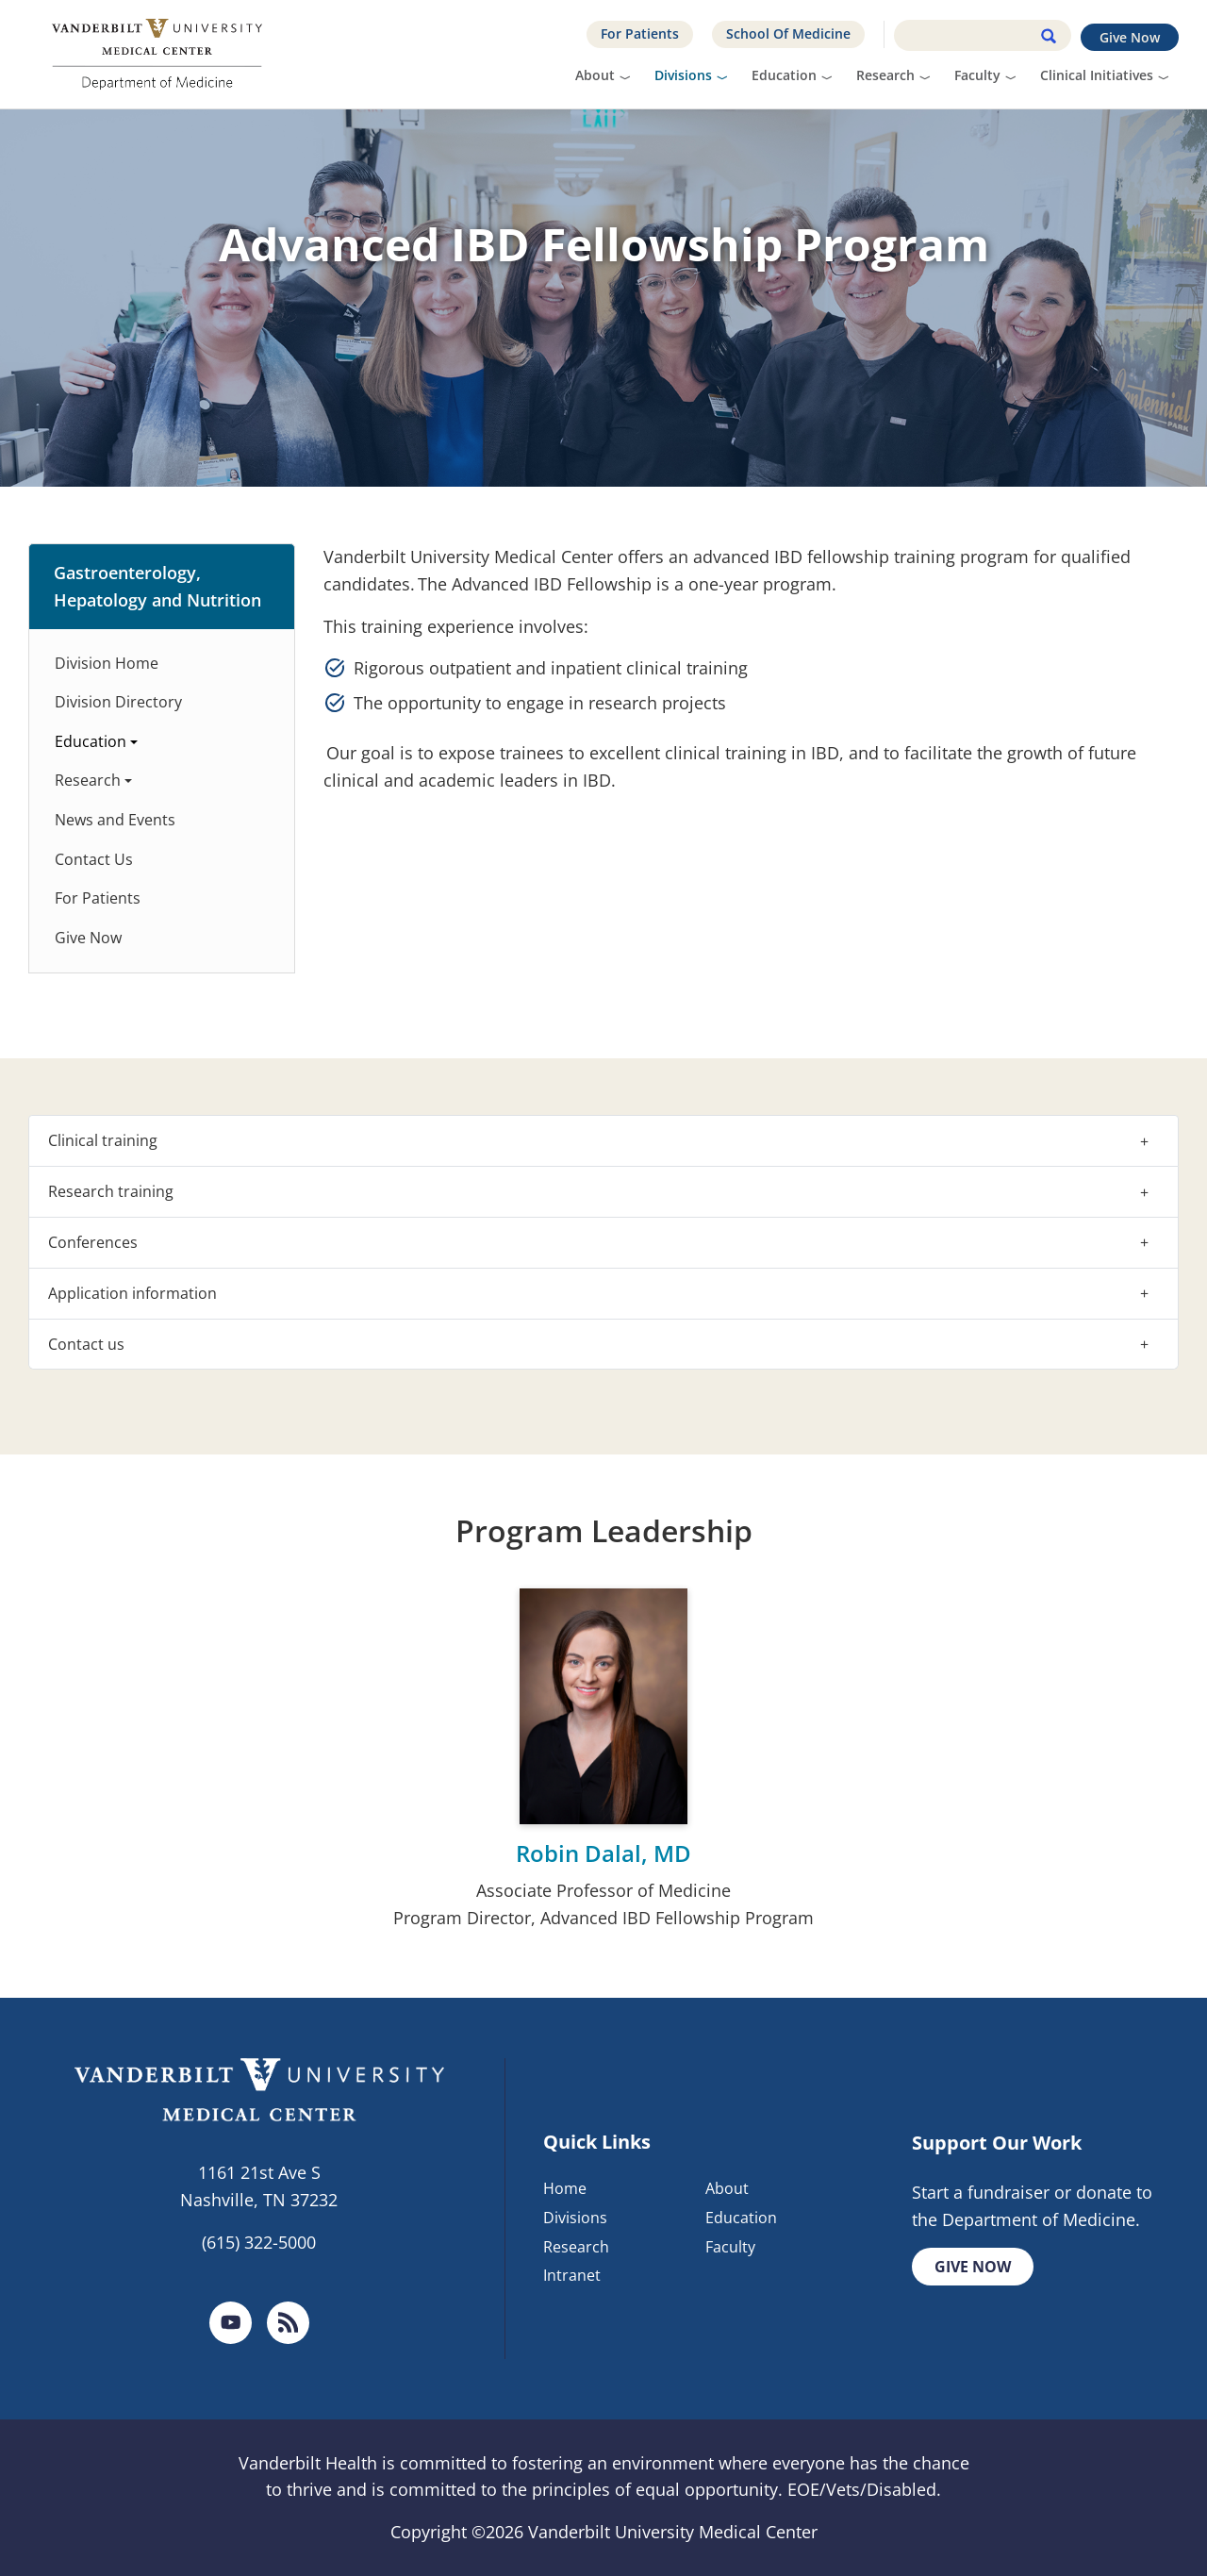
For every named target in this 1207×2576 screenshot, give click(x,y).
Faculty (977, 75)
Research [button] (88, 780)
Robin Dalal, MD (603, 1853)
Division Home (106, 663)
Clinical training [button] (102, 1140)
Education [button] (90, 741)
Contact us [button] (86, 1344)
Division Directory (118, 701)
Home (565, 2188)
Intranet (572, 2276)
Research (885, 75)
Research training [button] (111, 1191)
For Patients (640, 33)
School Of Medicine (788, 33)
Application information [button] (132, 1293)
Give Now (1130, 37)
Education (784, 75)
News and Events (115, 819)
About (595, 75)
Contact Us (94, 859)
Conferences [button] (93, 1242)
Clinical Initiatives (1096, 75)
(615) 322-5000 (259, 2242)
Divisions (683, 75)
